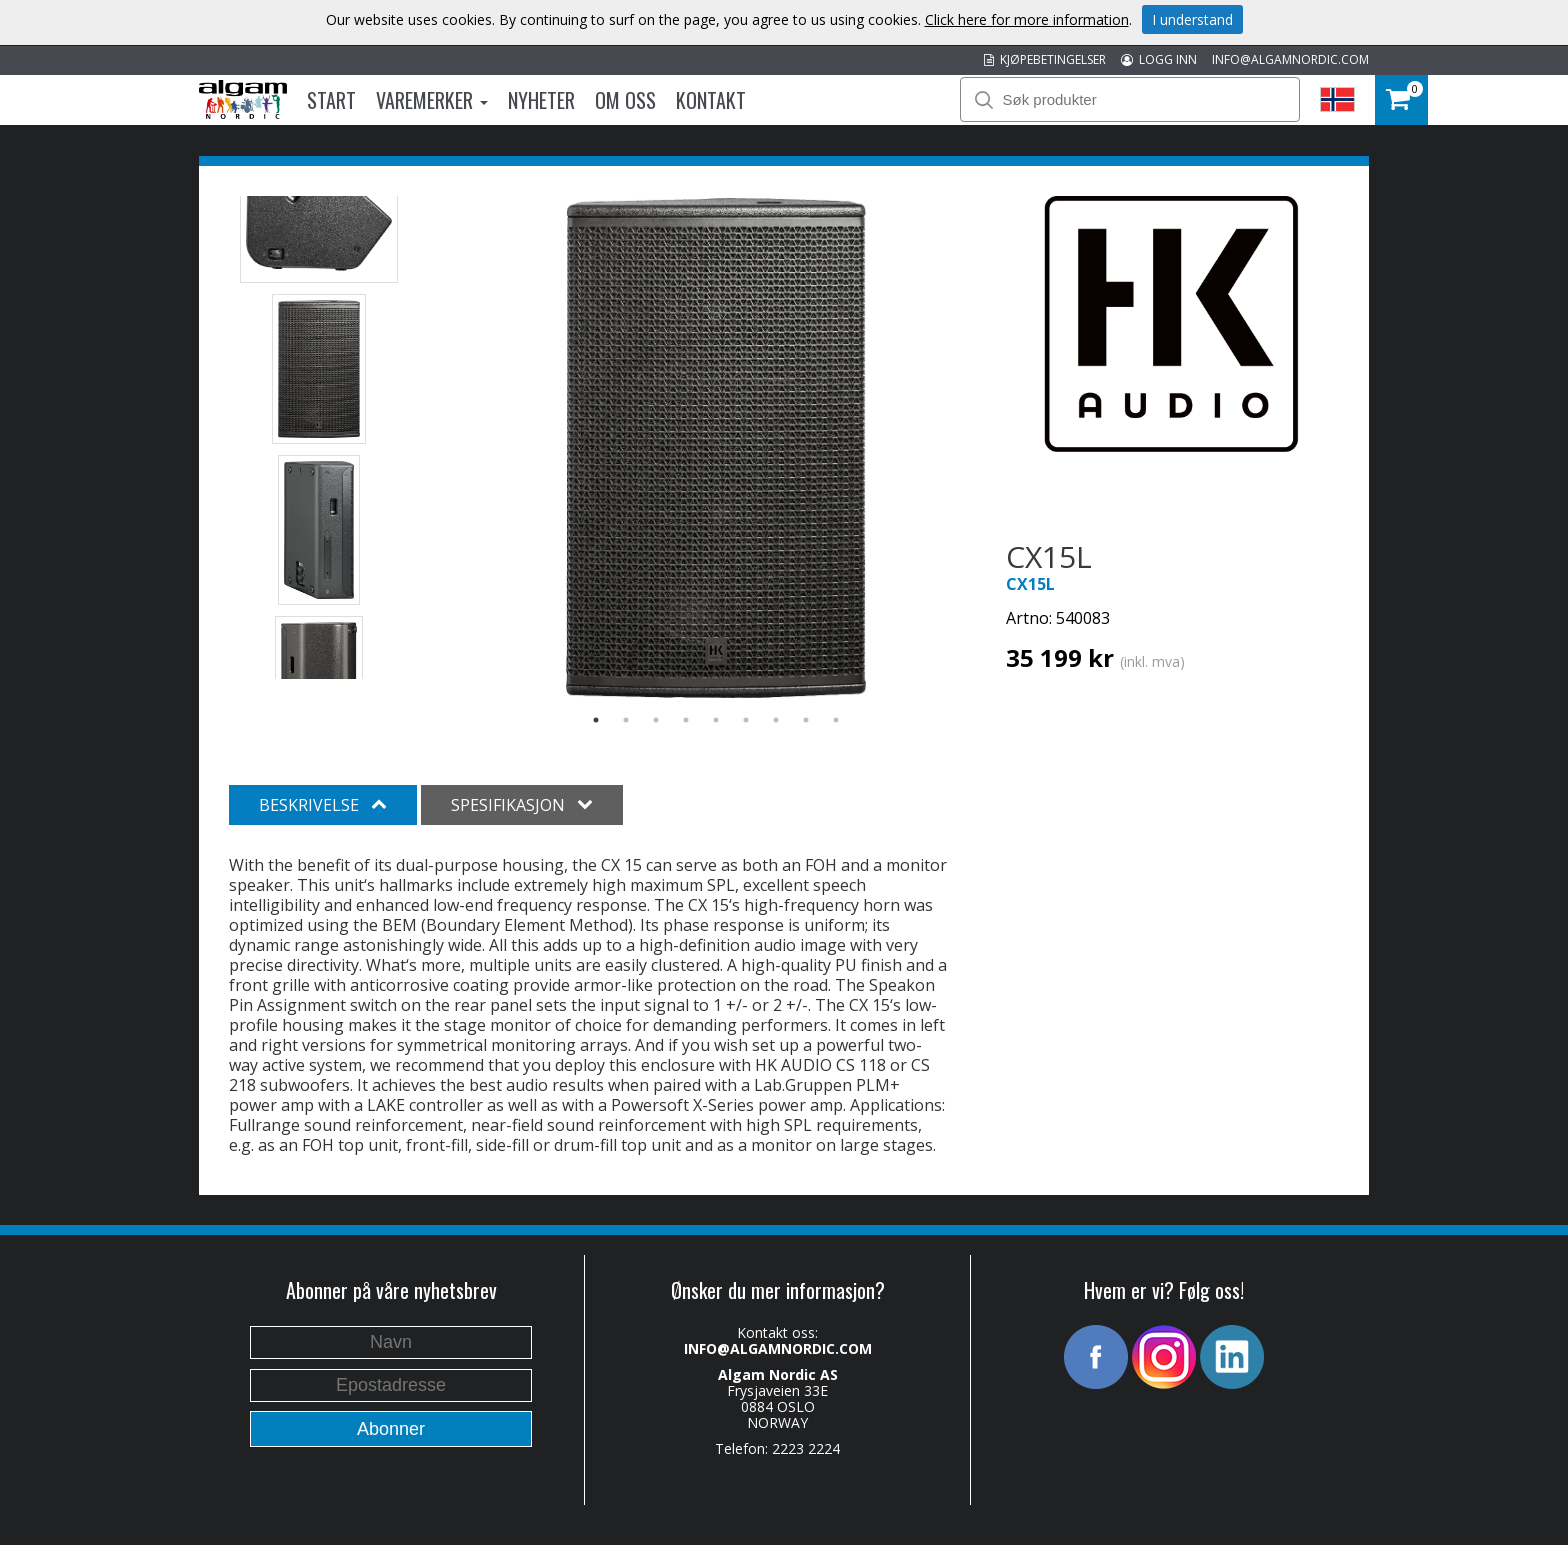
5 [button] (716, 720)
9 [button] (836, 720)
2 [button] (626, 720)
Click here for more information (1027, 19)
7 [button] (776, 720)
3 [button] (656, 720)
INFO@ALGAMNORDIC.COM (1290, 59)
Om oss (625, 100)
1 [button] (596, 720)
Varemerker (432, 100)
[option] (716, 448)
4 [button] (686, 720)
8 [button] (806, 720)
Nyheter (541, 100)
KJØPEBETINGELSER (1045, 59)
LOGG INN (1159, 59)
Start (331, 100)
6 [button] (746, 720)
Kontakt (711, 100)
